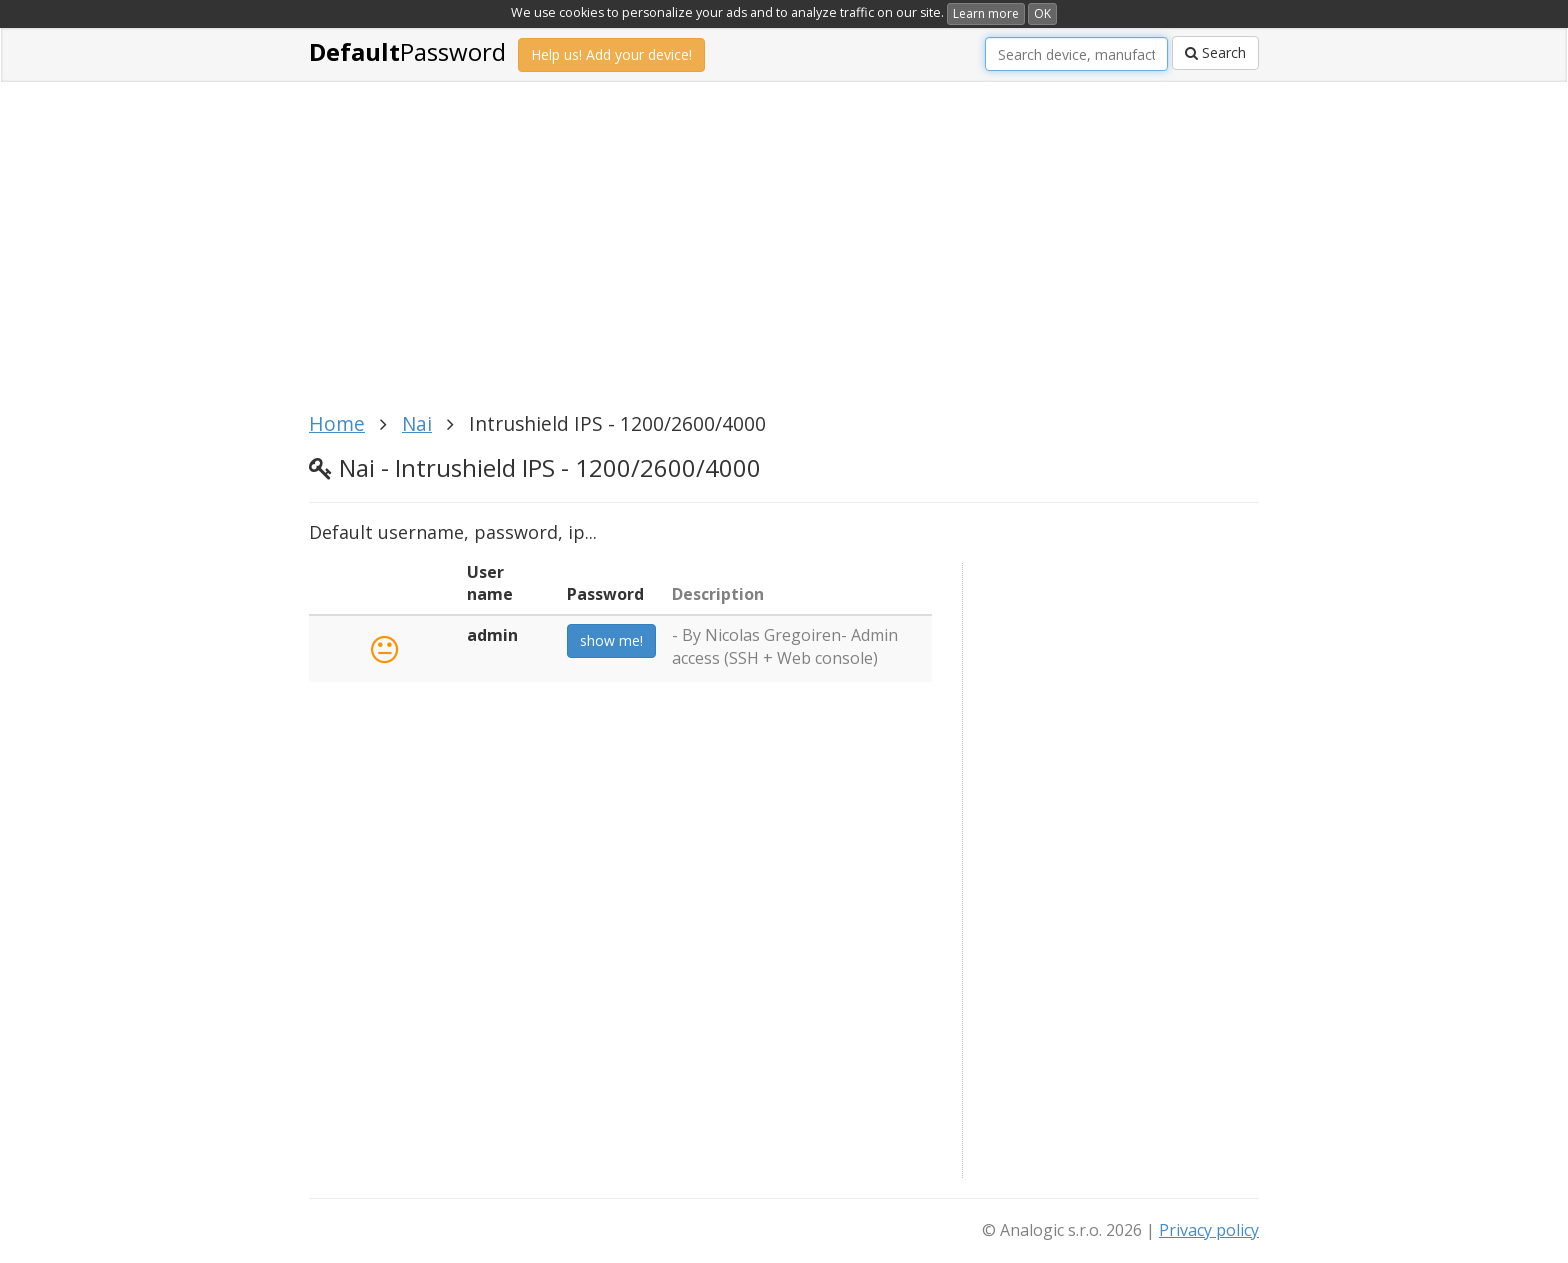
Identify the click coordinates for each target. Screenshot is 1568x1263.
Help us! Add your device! (611, 54)
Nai (417, 423)
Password (407, 51)
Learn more (986, 13)
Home (337, 423)
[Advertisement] (784, 258)
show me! (611, 640)
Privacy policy (1209, 1230)
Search (1215, 52)
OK (1042, 13)
